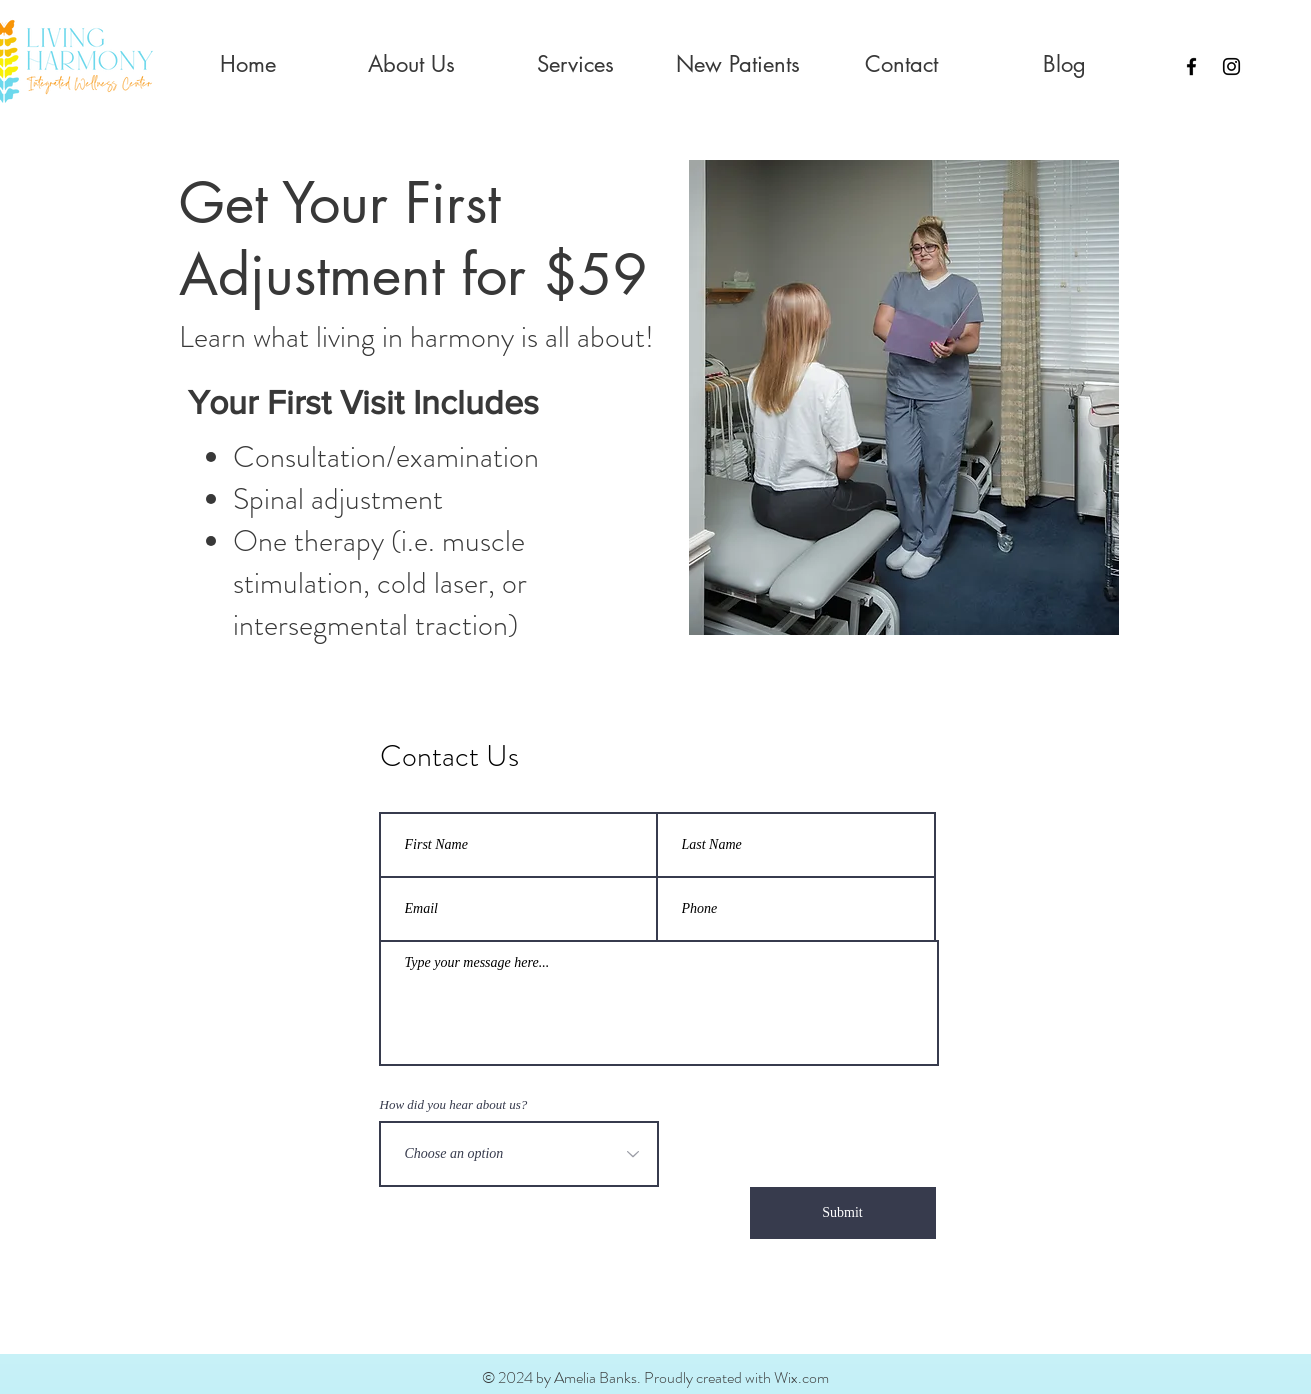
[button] (412, 64)
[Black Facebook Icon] (1191, 66)
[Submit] (843, 1213)
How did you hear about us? (454, 1104)
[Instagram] (1231, 66)
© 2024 (507, 1377)
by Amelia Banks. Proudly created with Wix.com (681, 1377)
